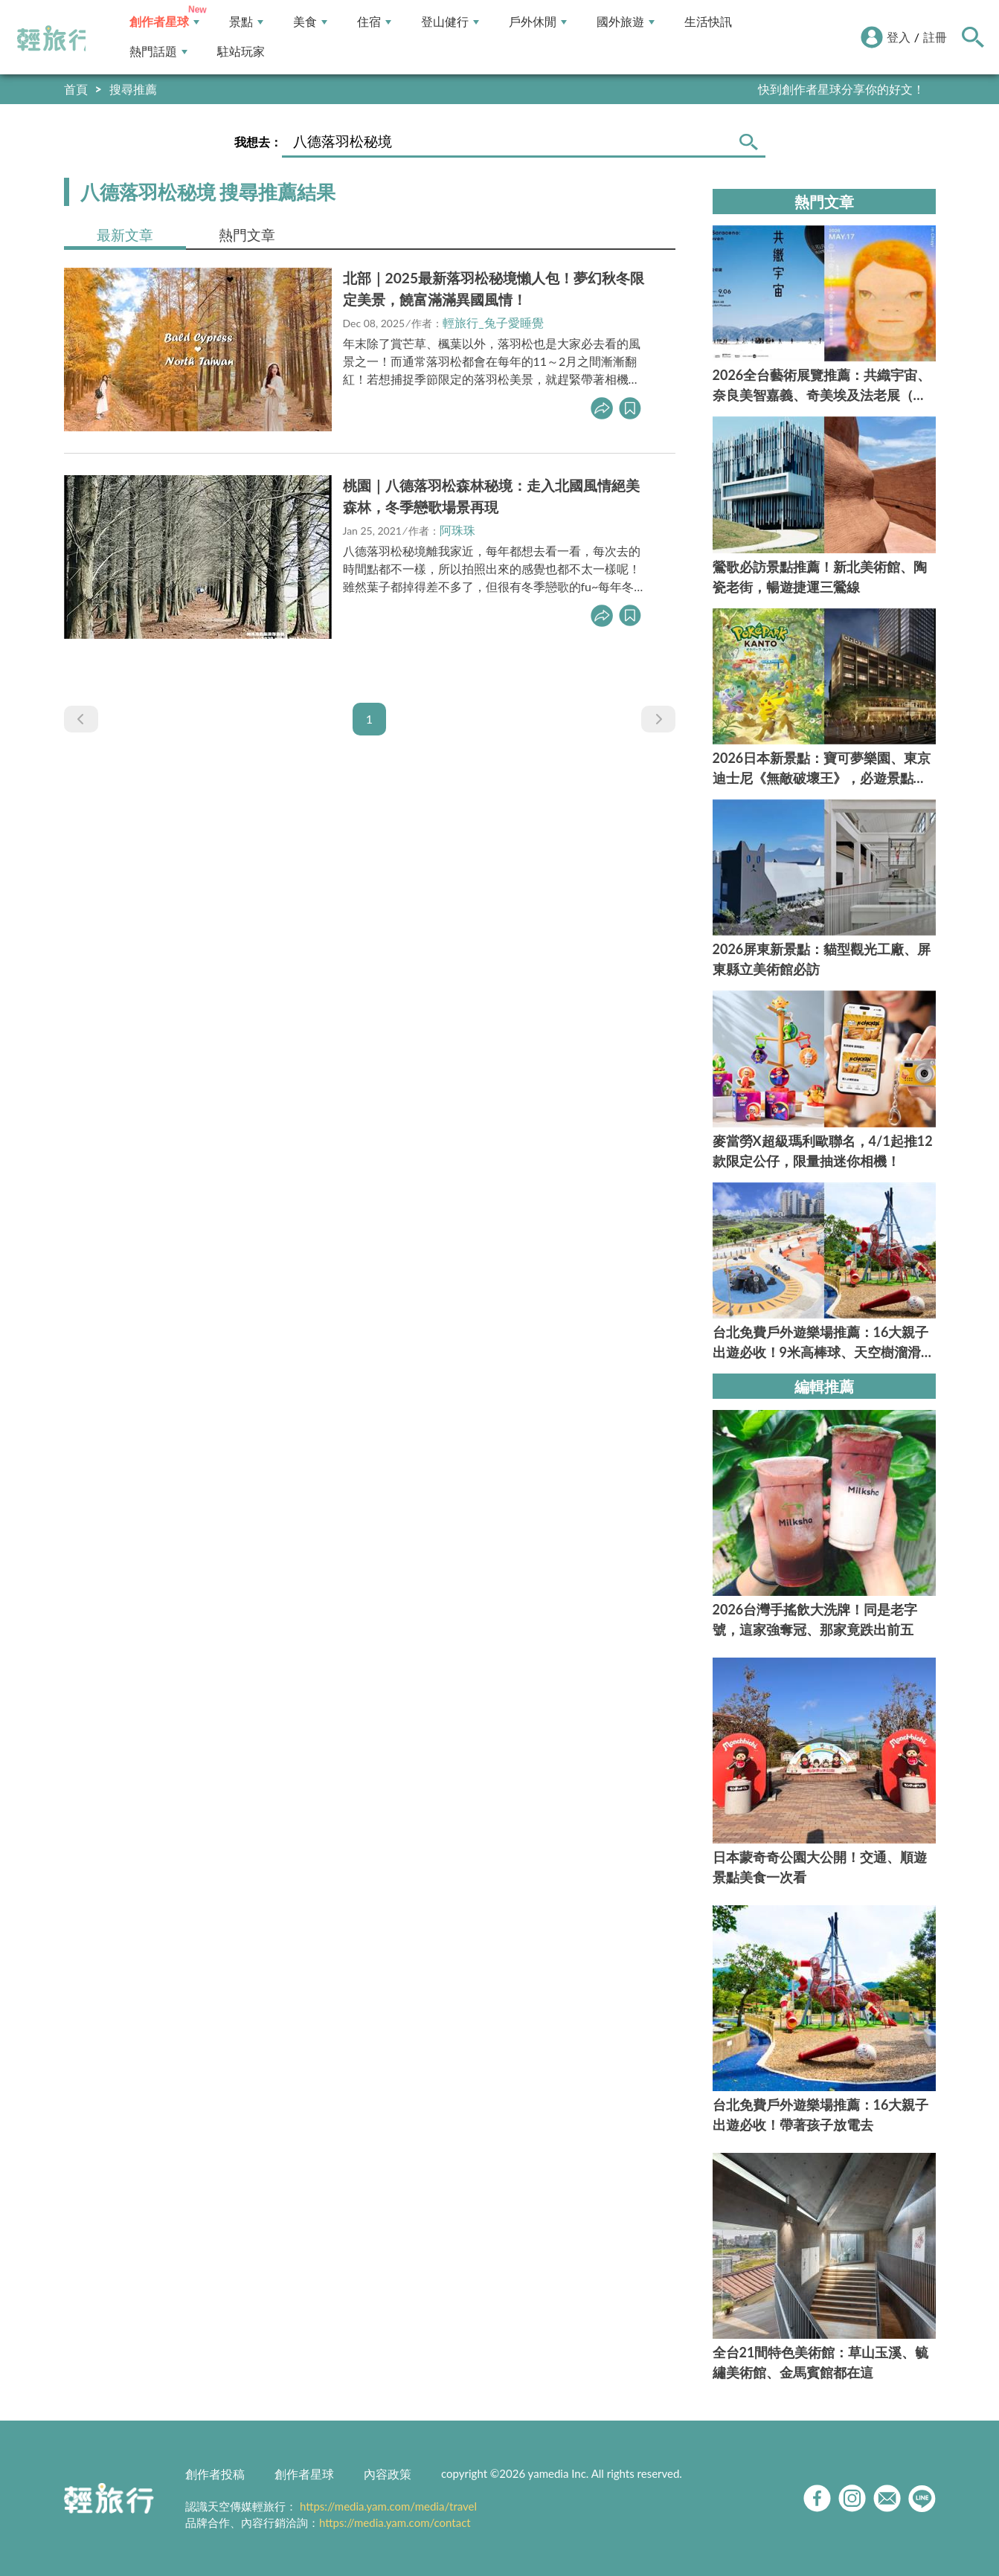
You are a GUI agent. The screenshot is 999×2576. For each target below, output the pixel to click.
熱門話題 (158, 51)
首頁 (76, 89)
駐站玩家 (241, 51)
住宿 (374, 22)
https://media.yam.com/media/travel (388, 2506)
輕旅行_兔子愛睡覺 (493, 322)
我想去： (258, 142)
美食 (310, 22)
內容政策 (387, 2474)
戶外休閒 (538, 22)
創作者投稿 (215, 2474)
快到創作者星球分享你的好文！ (841, 89)
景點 (246, 22)
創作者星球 (164, 22)
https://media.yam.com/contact (395, 2522)
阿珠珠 (457, 530)
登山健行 (450, 22)
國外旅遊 (626, 22)
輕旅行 (54, 39)
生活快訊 (708, 22)
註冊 (935, 37)
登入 (898, 37)
